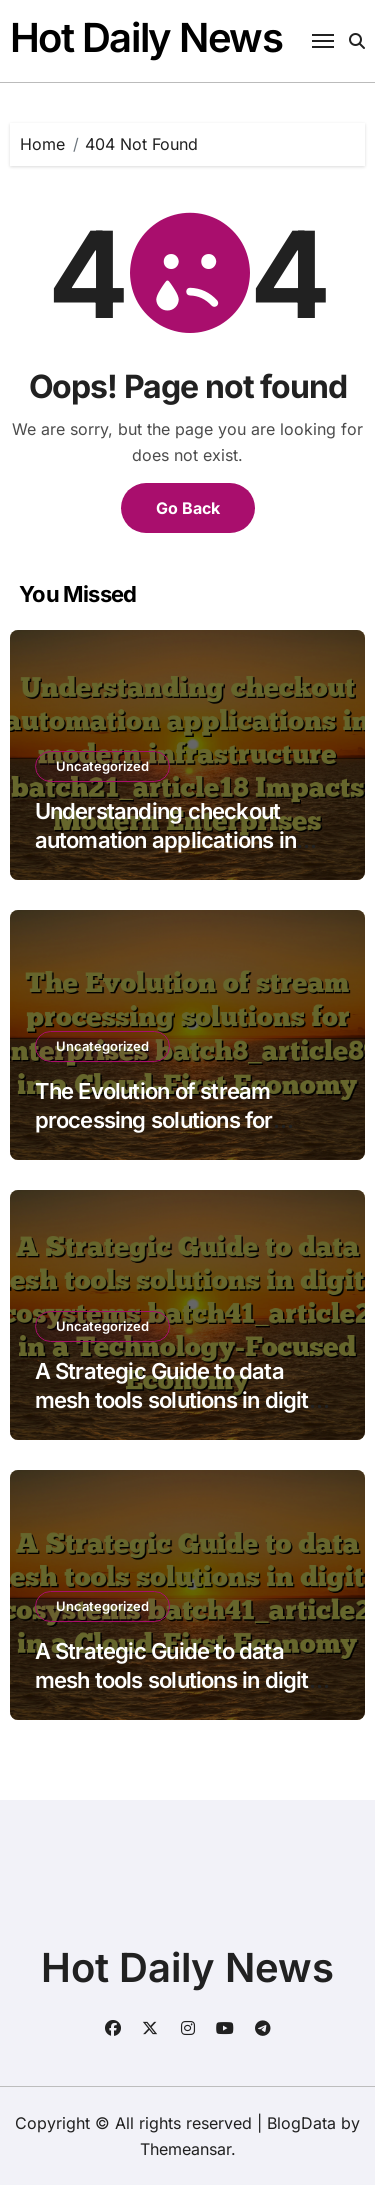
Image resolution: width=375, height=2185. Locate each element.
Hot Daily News (146, 37)
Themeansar (185, 2149)
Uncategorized (102, 766)
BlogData (301, 2123)
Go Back (188, 508)
